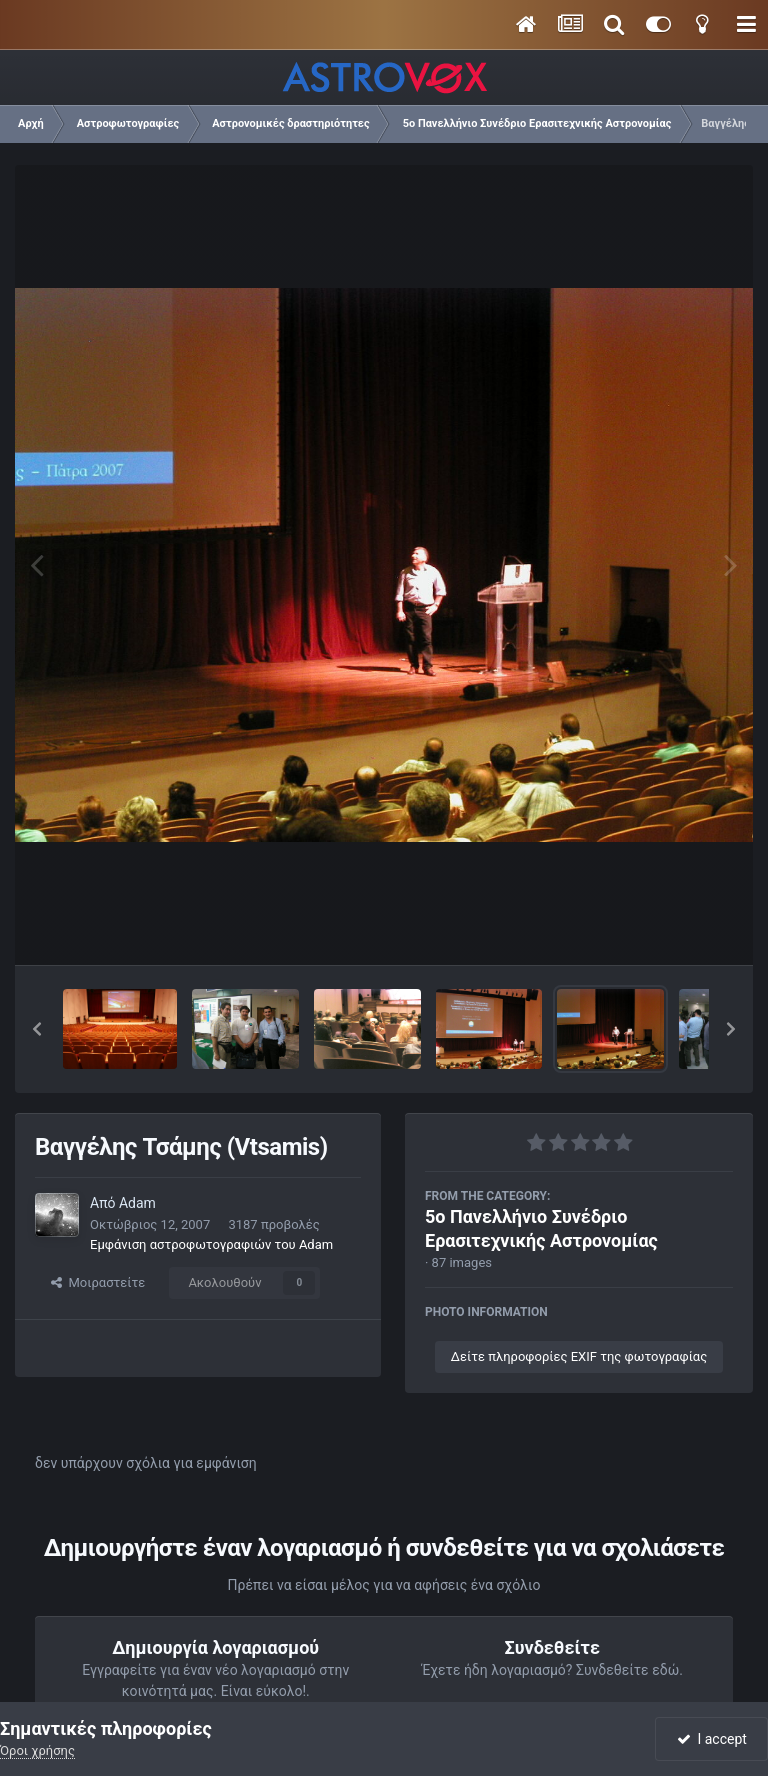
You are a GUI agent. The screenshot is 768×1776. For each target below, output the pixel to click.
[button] (37, 1029)
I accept (712, 1739)
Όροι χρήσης (37, 1750)
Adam (137, 1203)
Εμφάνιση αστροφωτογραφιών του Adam (211, 1244)
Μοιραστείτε (98, 1282)
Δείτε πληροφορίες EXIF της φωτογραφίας (579, 1356)
